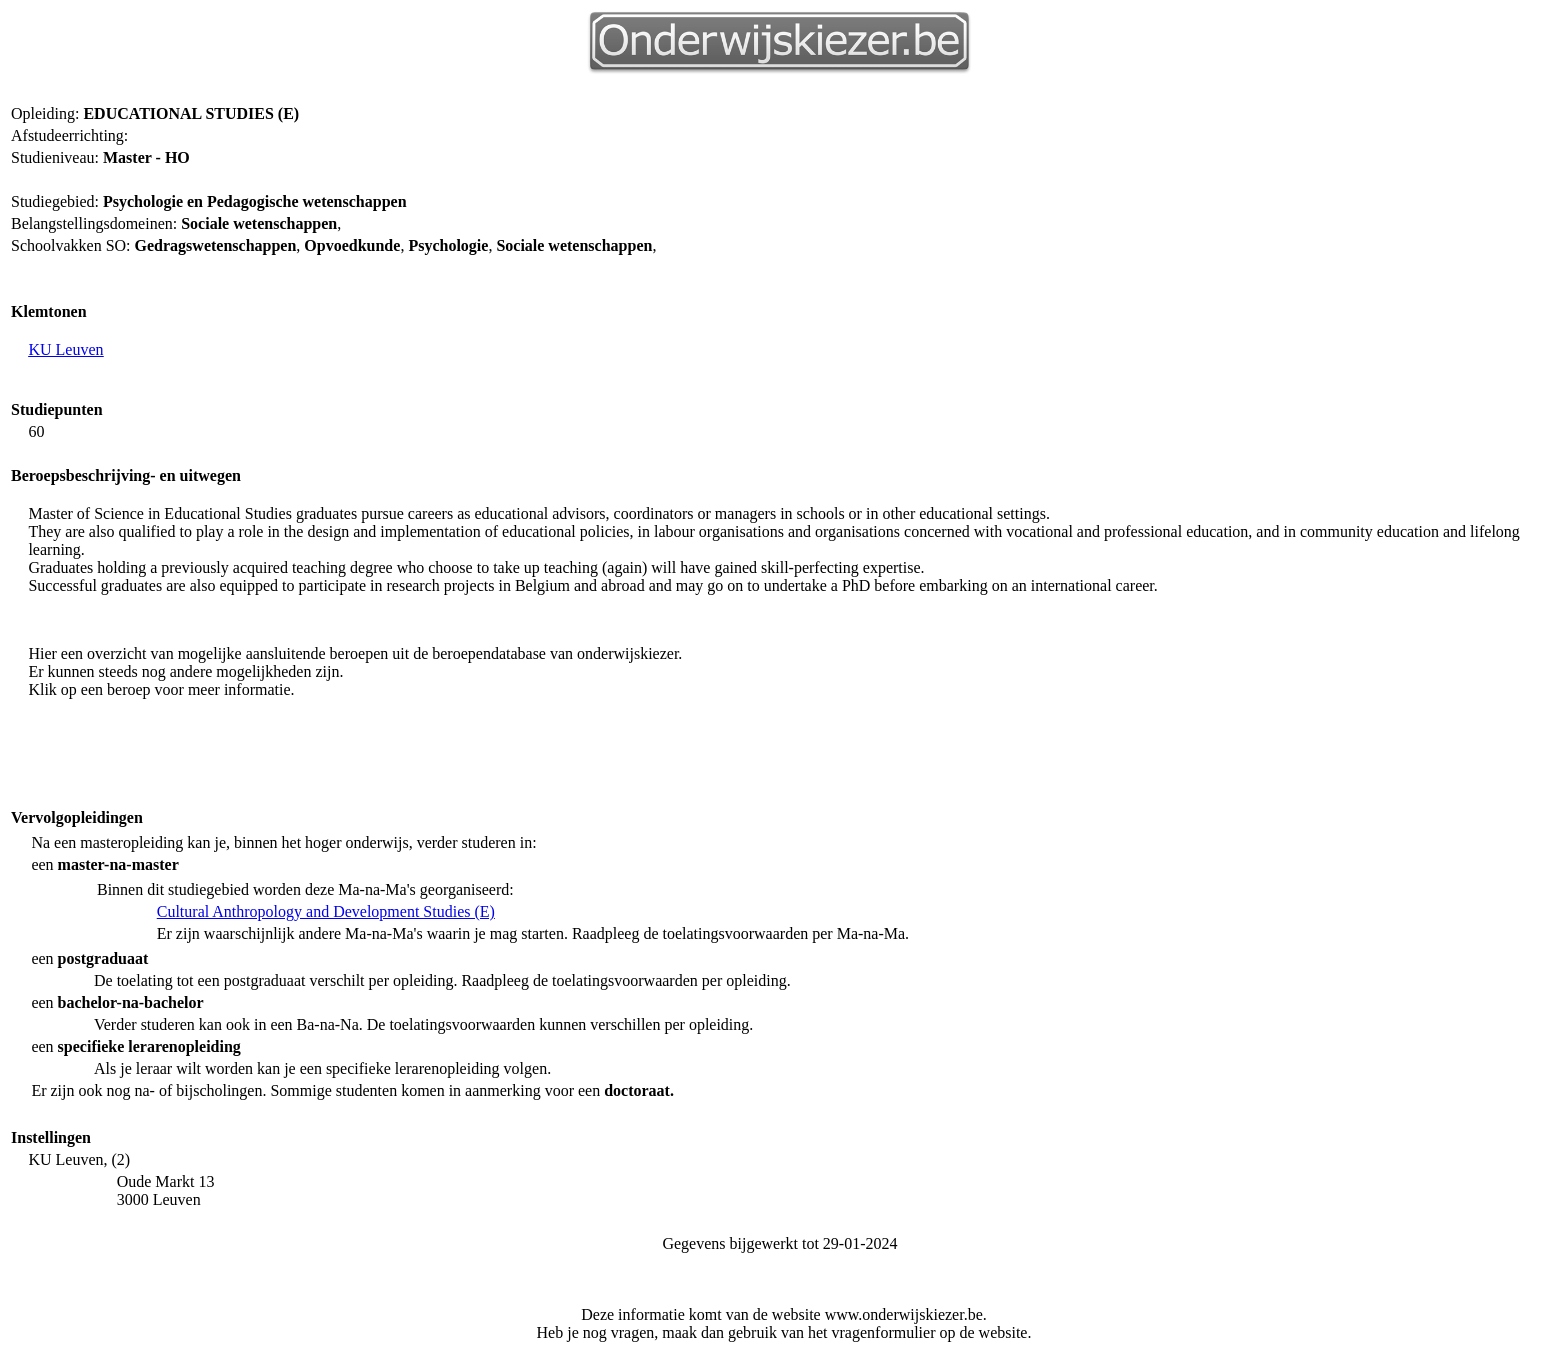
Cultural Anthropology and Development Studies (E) (326, 911)
